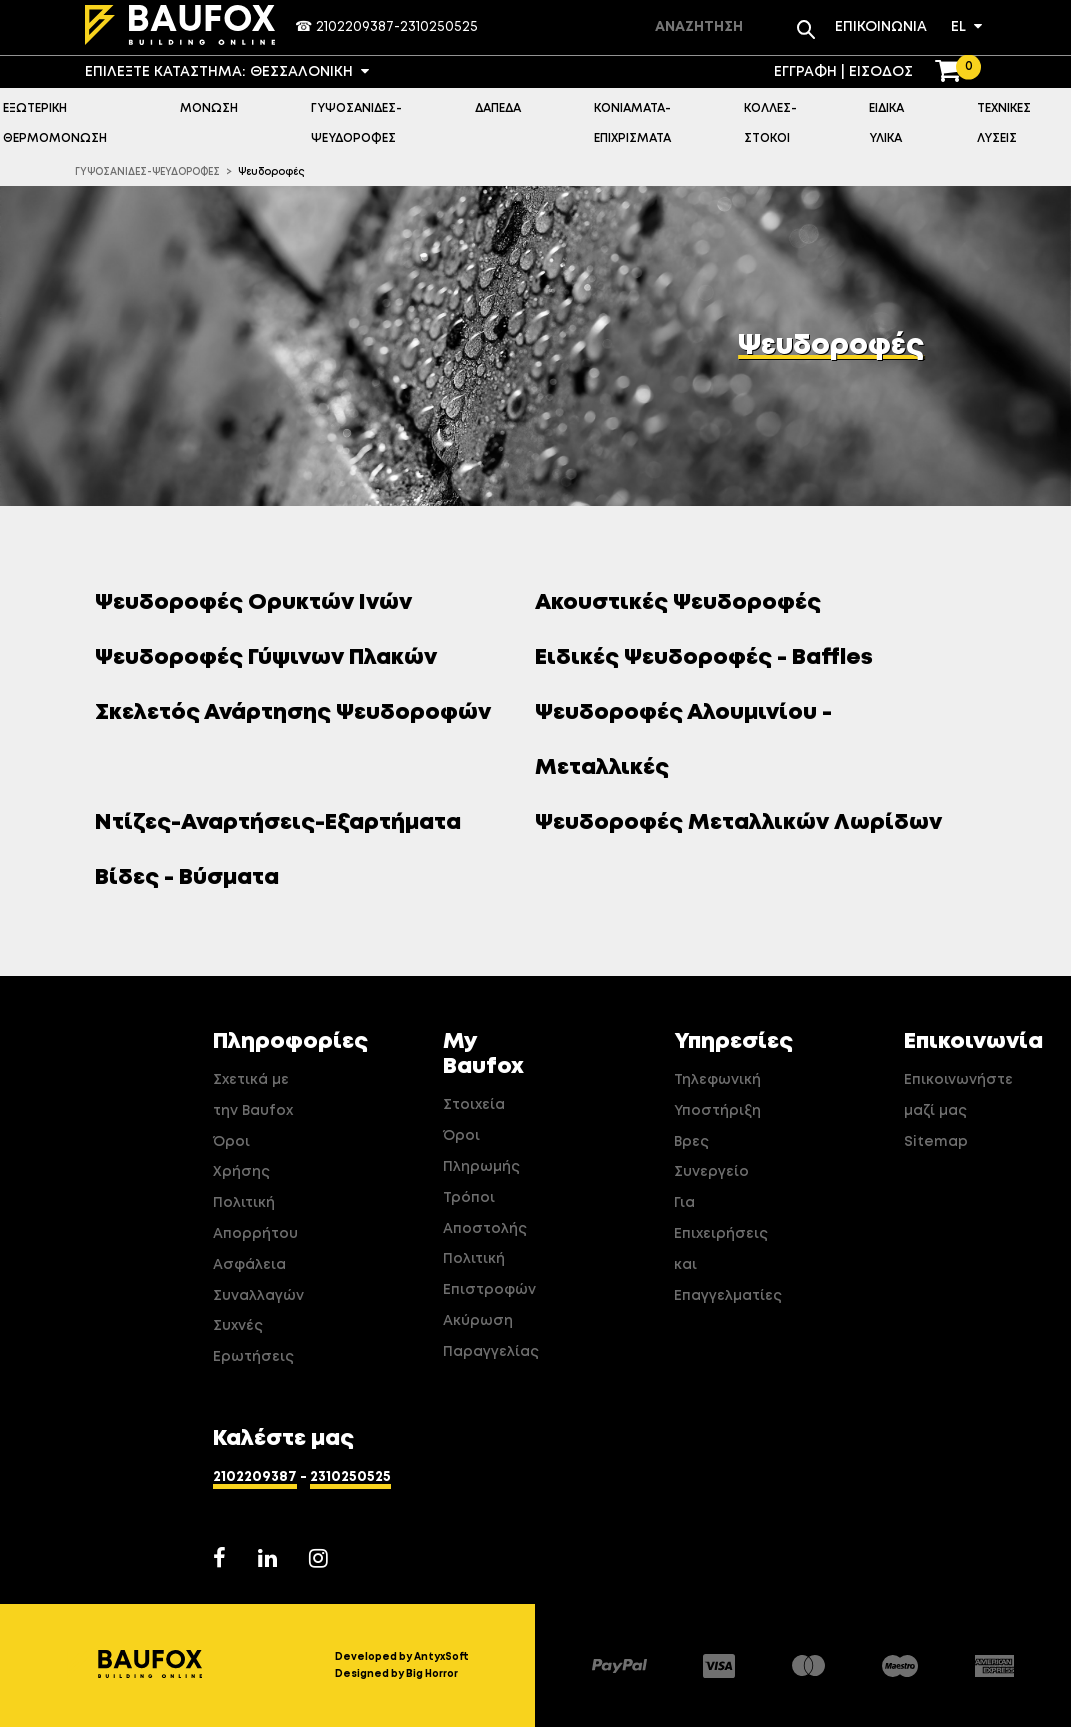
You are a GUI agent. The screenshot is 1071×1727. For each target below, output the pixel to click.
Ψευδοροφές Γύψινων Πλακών (273, 658)
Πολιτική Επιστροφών (489, 1274)
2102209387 (355, 27)
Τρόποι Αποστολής (485, 1213)
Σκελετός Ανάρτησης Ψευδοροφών (300, 713)
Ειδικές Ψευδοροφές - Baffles (711, 658)
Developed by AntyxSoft (402, 1657)
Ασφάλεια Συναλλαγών (258, 1280)
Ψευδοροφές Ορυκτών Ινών (261, 603)
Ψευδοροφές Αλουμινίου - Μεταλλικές (683, 740)
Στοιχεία (474, 1105)
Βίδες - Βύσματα (194, 878)
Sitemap (936, 1142)
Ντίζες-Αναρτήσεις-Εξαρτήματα (285, 823)
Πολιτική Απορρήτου (255, 1218)
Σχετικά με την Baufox (253, 1095)
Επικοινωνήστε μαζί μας (950, 1095)
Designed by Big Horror (396, 1674)
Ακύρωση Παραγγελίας (489, 1336)
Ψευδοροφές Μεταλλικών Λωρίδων (746, 823)
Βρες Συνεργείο (711, 1157)
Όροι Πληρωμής (481, 1151)
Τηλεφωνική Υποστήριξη (717, 1095)
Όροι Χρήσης (241, 1157)
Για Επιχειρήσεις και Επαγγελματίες (720, 1249)
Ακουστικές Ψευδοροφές (685, 603)
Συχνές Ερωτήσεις (253, 1341)
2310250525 (439, 27)
